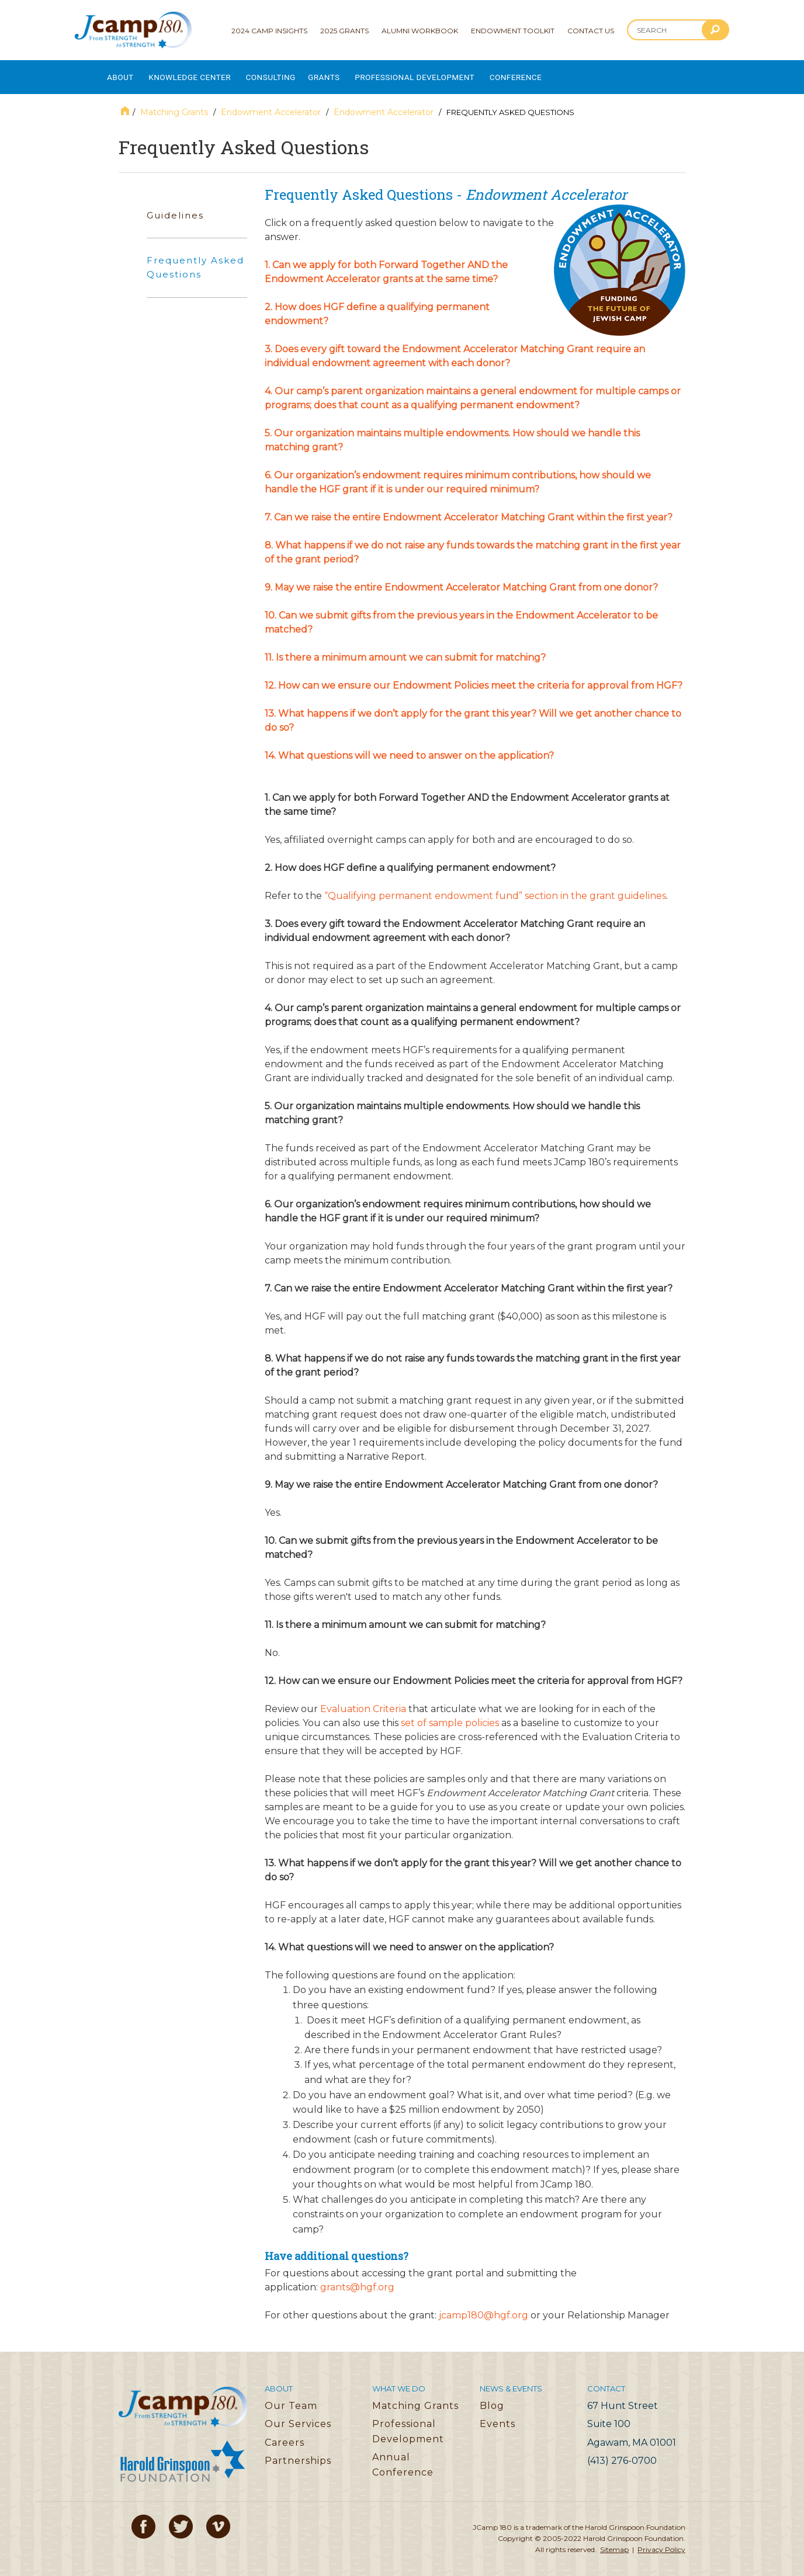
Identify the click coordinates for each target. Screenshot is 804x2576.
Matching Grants (174, 104)
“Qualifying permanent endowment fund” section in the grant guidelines (495, 888)
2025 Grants (344, 30)
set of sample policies (450, 1715)
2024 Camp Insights (269, 30)
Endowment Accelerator (271, 104)
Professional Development (451, 73)
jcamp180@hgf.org (483, 2307)
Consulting (291, 73)
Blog (492, 2397)
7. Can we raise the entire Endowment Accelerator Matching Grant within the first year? (469, 509)
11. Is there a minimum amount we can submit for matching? (406, 649)
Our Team (291, 2397)
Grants (350, 73)
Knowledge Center (200, 73)
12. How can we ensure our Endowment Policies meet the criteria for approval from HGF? (475, 677)
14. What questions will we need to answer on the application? (409, 748)
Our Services (298, 2415)
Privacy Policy (661, 2541)
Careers (284, 2434)
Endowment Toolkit (513, 30)
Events (497, 2415)
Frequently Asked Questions (195, 259)
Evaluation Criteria (363, 1701)
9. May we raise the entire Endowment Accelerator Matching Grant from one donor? (461, 579)
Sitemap (614, 2541)
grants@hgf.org (357, 2279)
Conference (563, 73)
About (120, 73)
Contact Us (590, 30)
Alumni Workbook (420, 30)
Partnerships (298, 2452)
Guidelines (175, 207)
